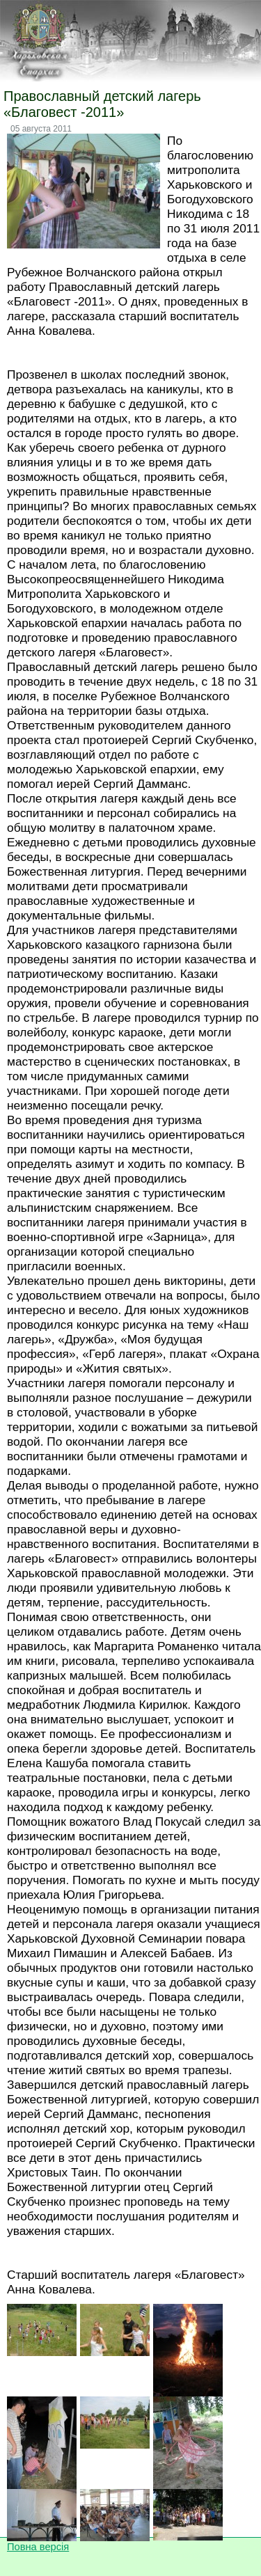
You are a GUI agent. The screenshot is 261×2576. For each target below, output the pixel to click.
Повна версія (38, 2546)
